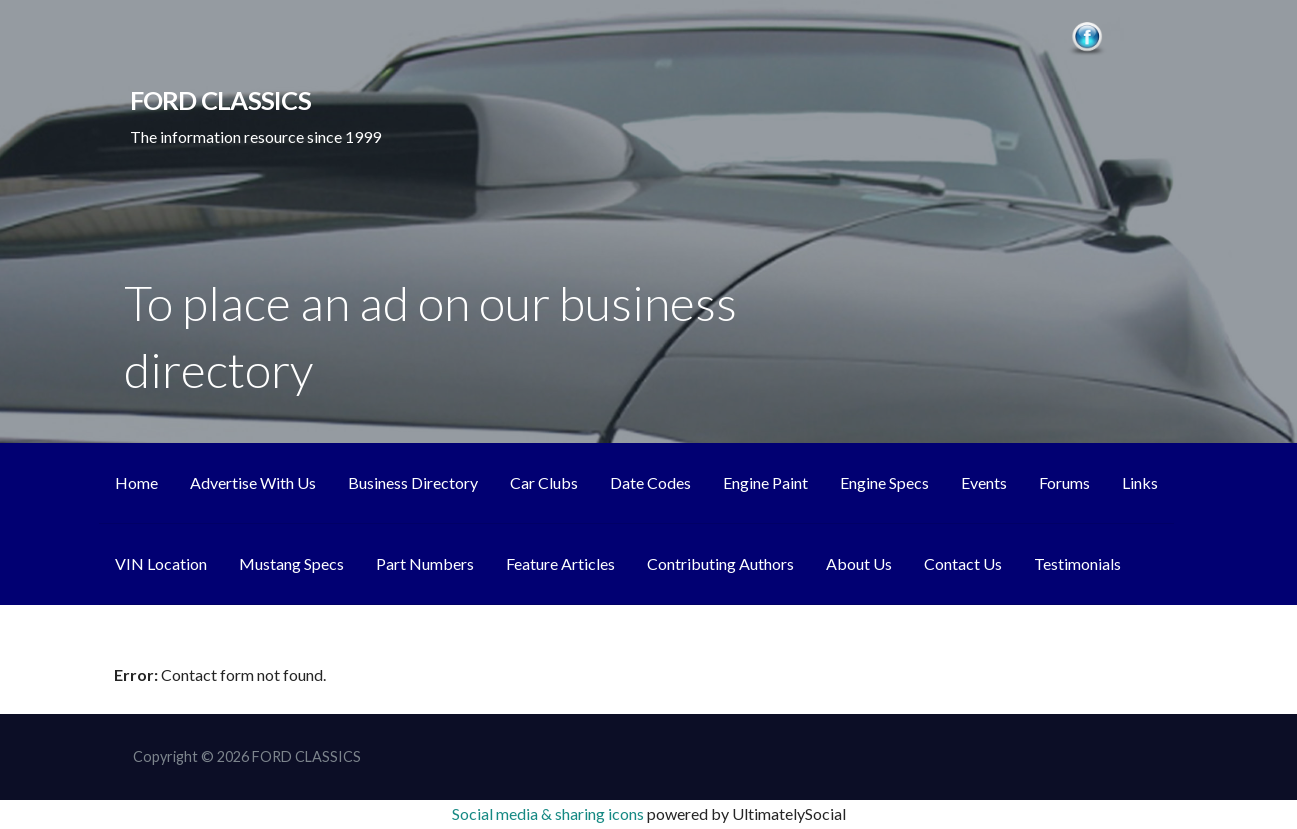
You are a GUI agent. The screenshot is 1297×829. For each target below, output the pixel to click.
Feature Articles (560, 563)
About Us (859, 563)
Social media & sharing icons (549, 813)
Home (136, 482)
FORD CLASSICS (220, 100)
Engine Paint (765, 482)
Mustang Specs (291, 563)
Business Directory (413, 482)
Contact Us (963, 563)
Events (984, 482)
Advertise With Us (253, 482)
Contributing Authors (720, 563)
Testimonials (1077, 563)
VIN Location (161, 563)
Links (1140, 482)
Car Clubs (544, 482)
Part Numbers (425, 563)
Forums (1064, 482)
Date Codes (650, 482)
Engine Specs (884, 482)
